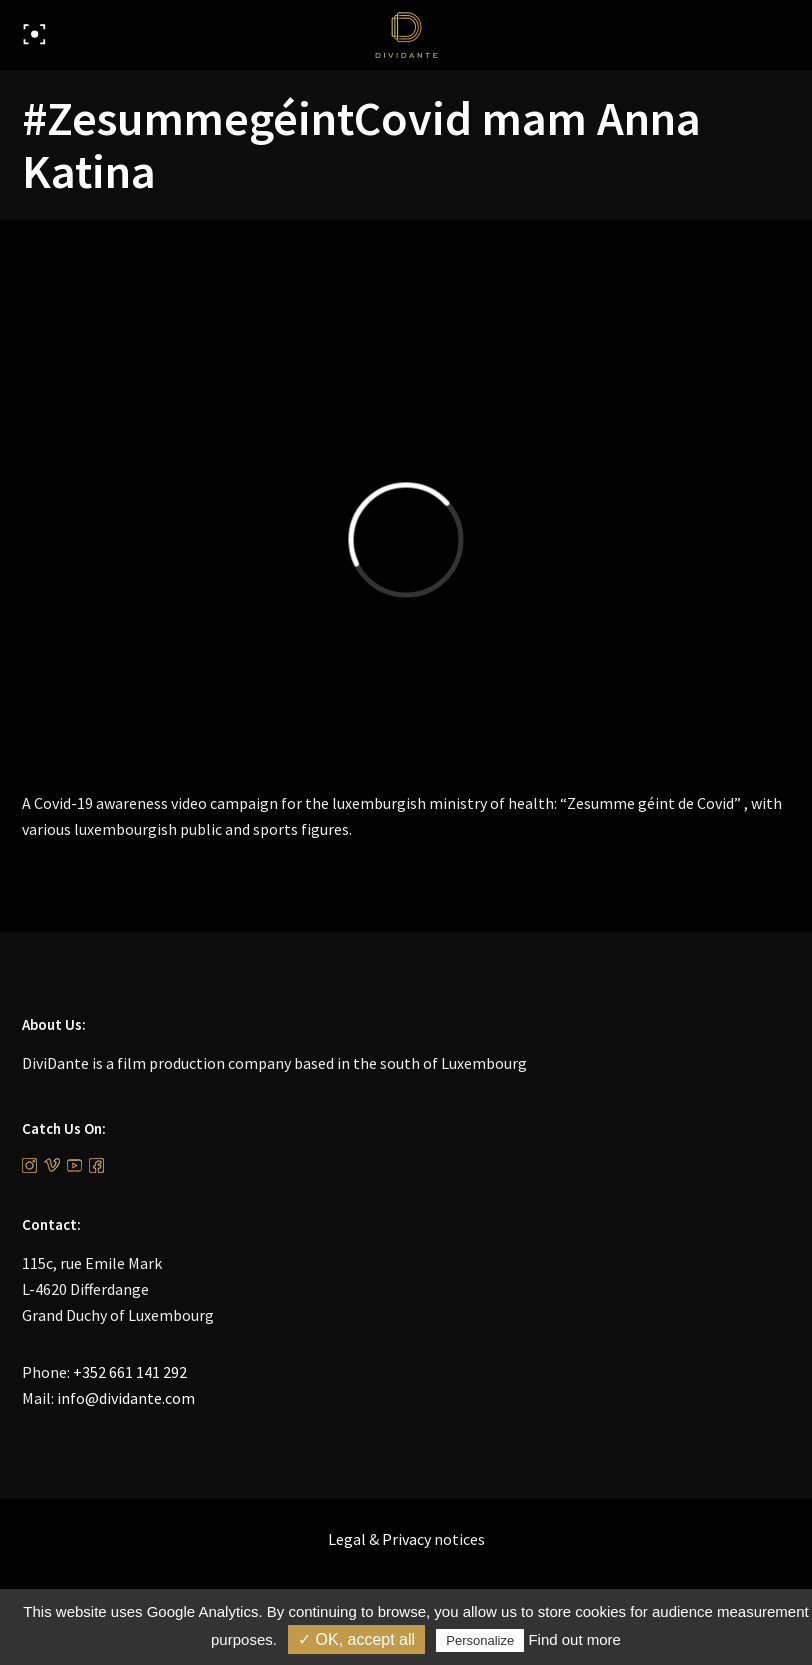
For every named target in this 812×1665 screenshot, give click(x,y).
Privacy (406, 1539)
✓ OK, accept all (356, 1639)
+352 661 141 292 (130, 1372)
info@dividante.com (126, 1398)
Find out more (574, 1639)
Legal (347, 1539)
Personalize (480, 1640)
